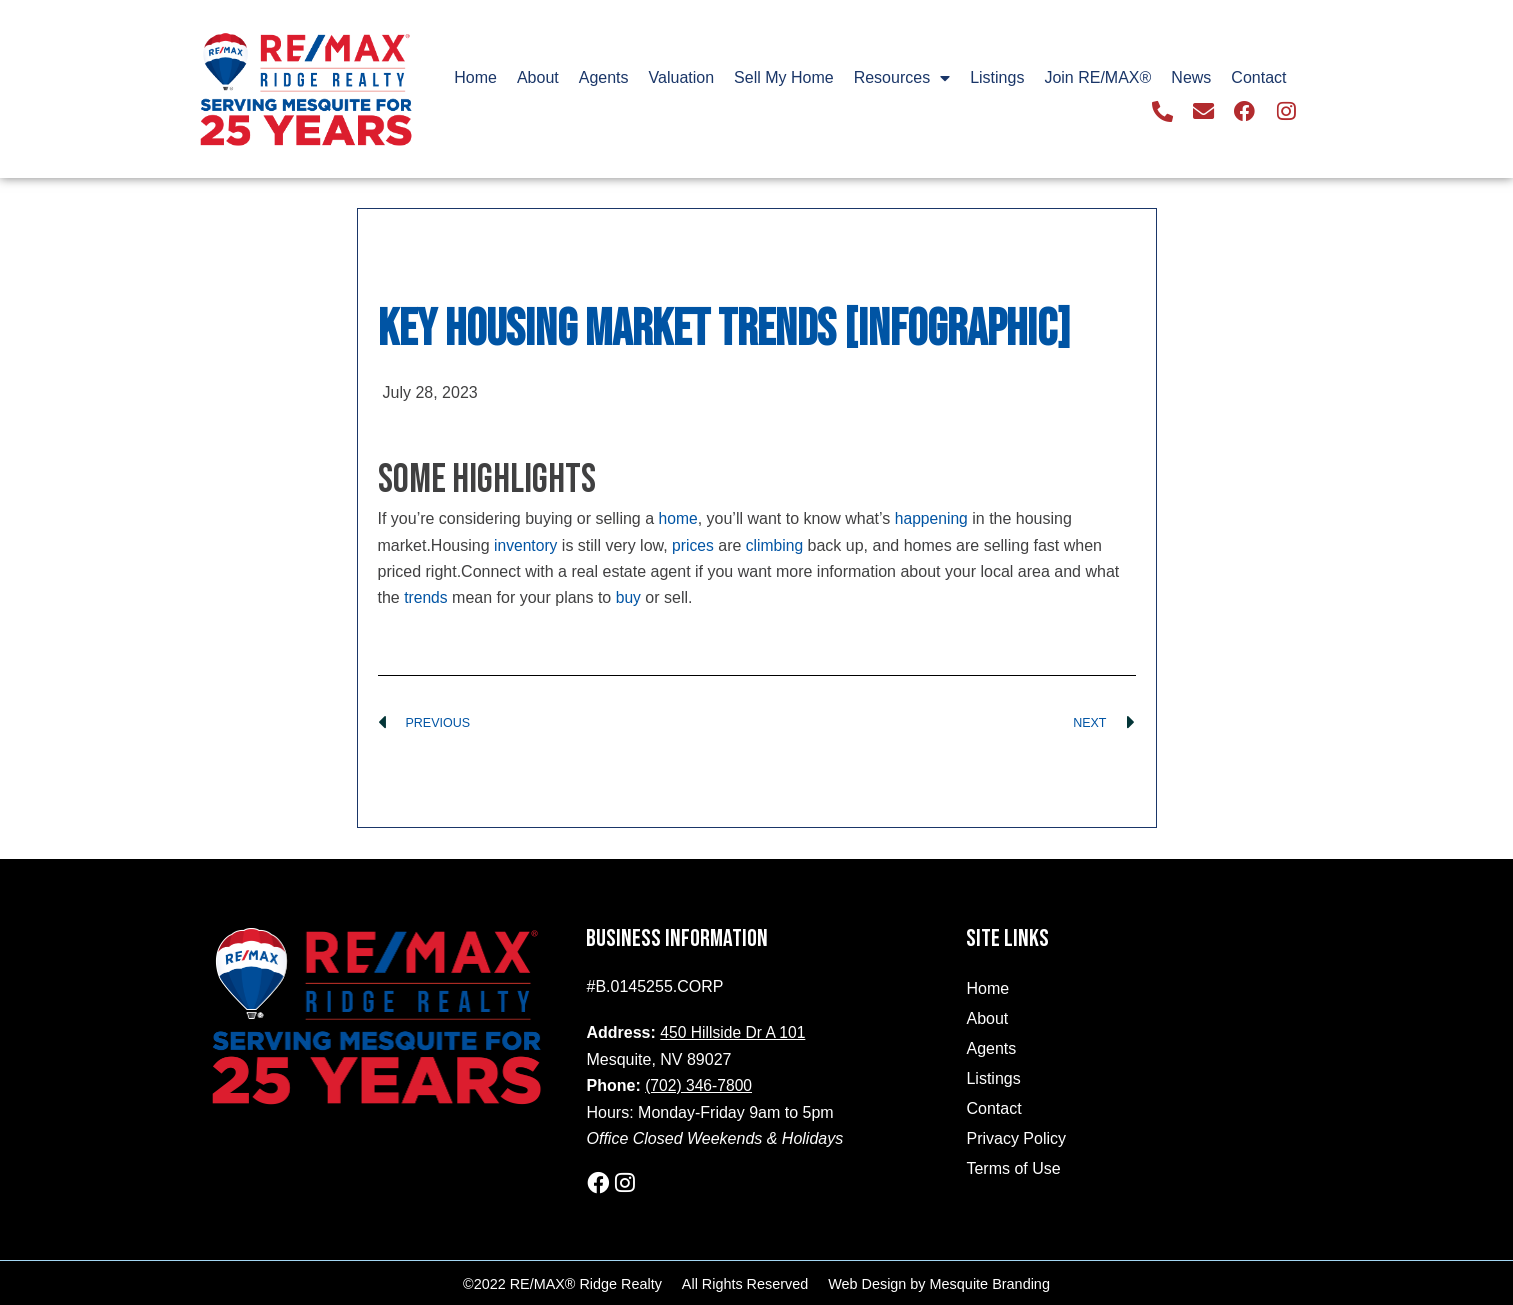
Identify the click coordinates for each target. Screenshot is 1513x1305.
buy (630, 597)
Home (475, 78)
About (538, 78)
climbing (777, 544)
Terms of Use (1013, 1168)
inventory (526, 544)
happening (933, 518)
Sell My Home (784, 78)
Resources (902, 79)
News (1191, 78)
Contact (1258, 78)
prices (695, 544)
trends (426, 597)
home (679, 518)
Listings (997, 78)
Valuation (682, 78)
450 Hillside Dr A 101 (734, 1032)
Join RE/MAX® (1097, 78)
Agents (604, 78)
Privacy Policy (1016, 1138)
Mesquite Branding (990, 1282)
